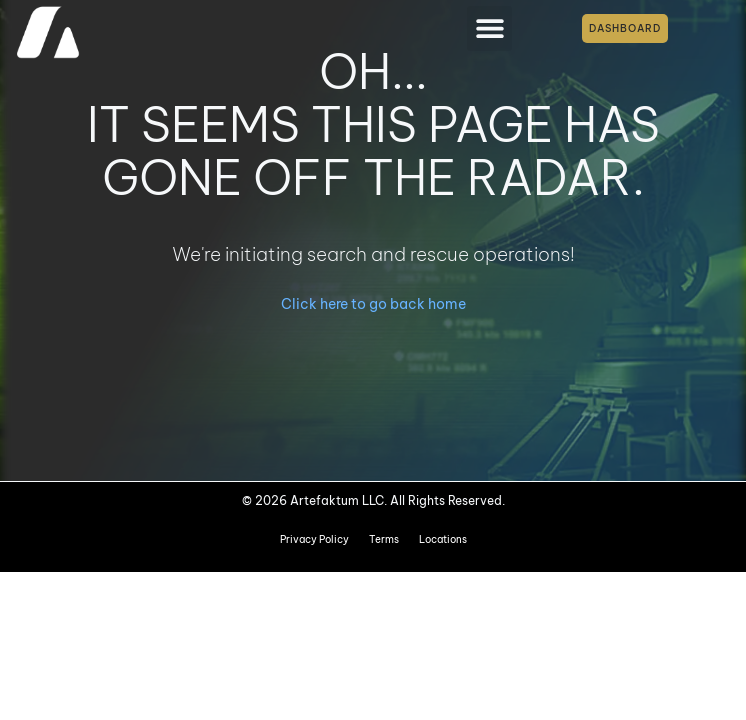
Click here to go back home (373, 304)
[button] (489, 28)
